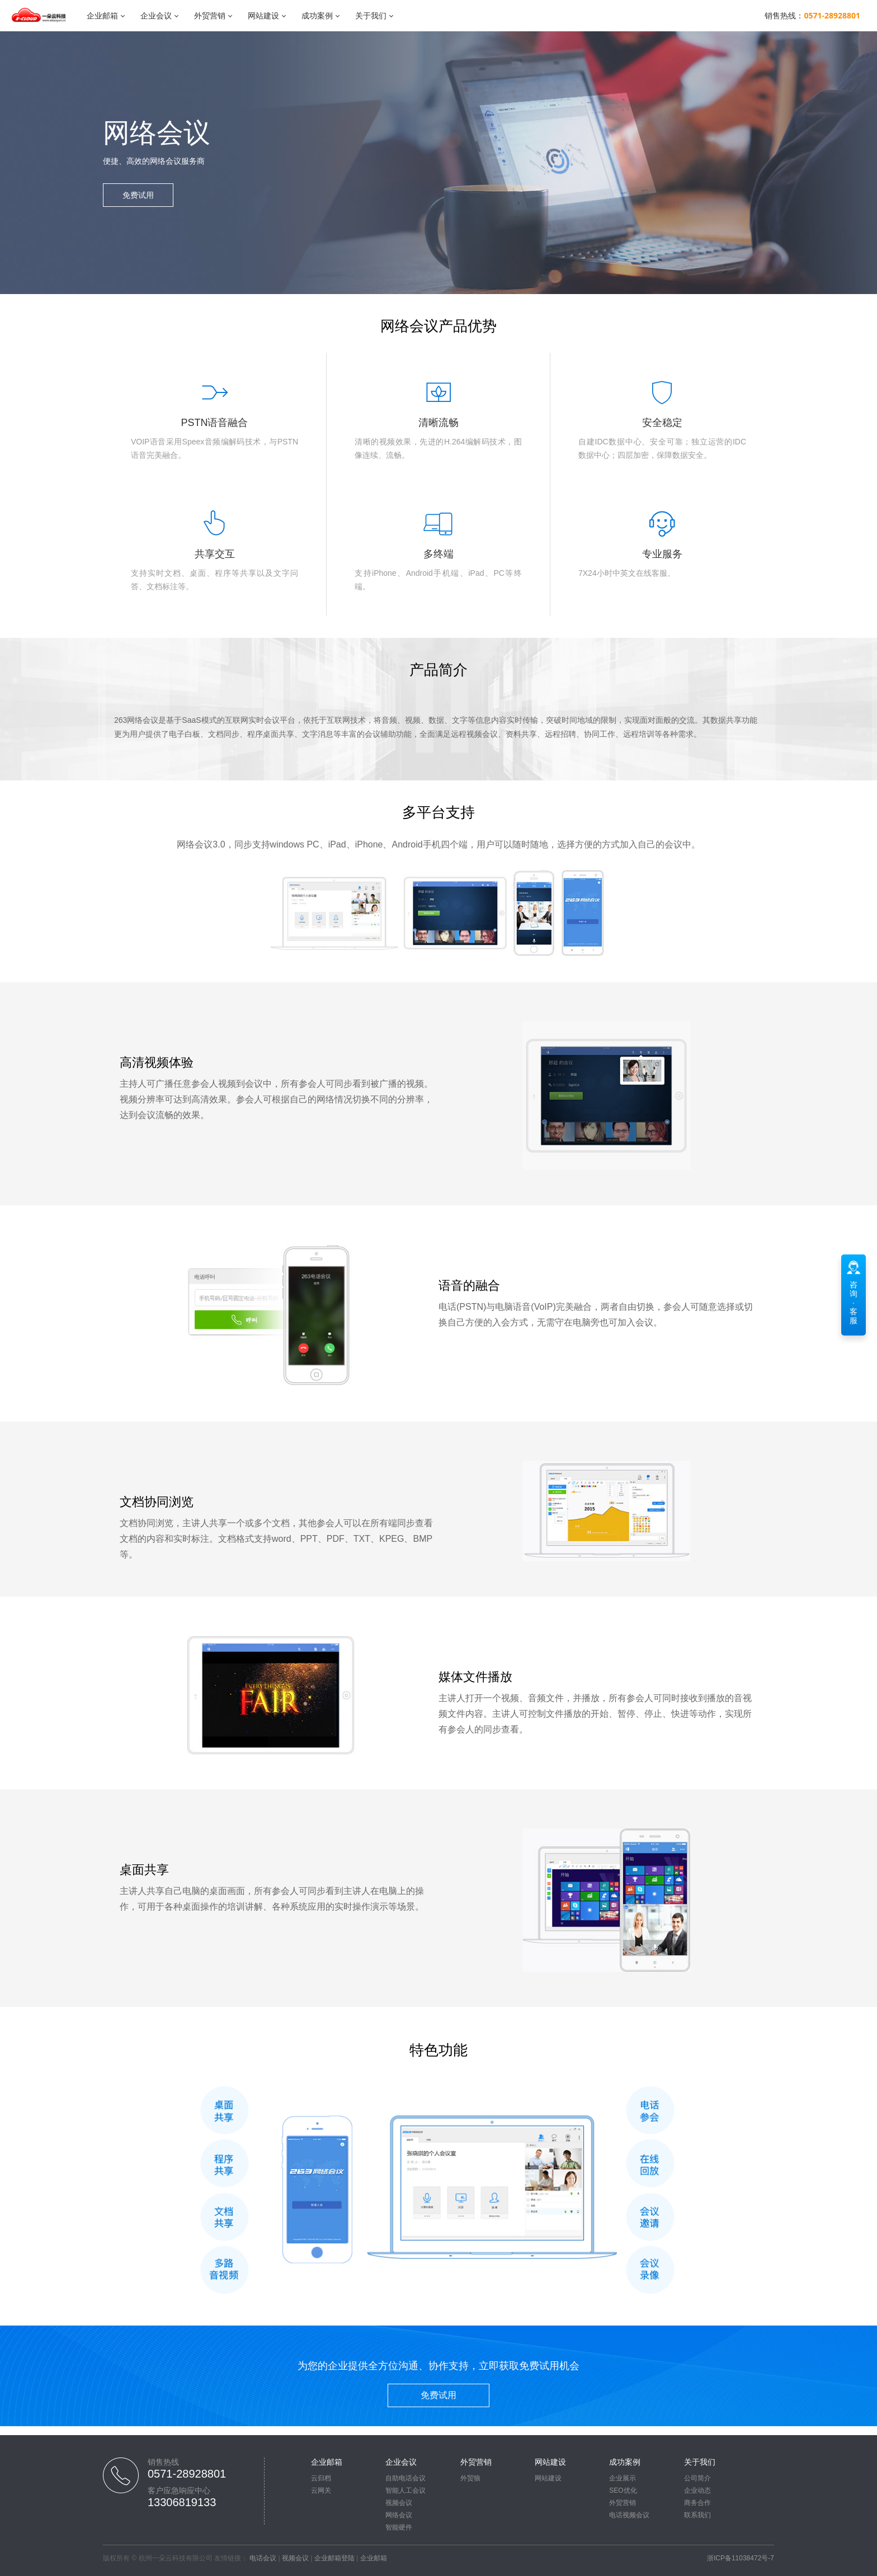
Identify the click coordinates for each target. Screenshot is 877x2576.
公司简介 (697, 2478)
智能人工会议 (405, 2490)
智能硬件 (398, 2527)
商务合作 (697, 2503)
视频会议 (398, 2503)
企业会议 (156, 15)
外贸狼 (470, 2478)
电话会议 (262, 2558)
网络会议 (398, 2515)
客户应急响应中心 (179, 2490)
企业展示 (622, 2478)
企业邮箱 (102, 15)
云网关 (321, 2490)
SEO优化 (622, 2490)
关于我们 (370, 15)
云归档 (321, 2478)
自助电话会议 (405, 2478)
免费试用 (138, 195)
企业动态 (697, 2490)
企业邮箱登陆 (334, 2558)
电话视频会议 (629, 2515)
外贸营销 (209, 15)
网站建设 (263, 15)
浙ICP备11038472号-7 (740, 2558)
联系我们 (697, 2515)
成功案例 (317, 15)
